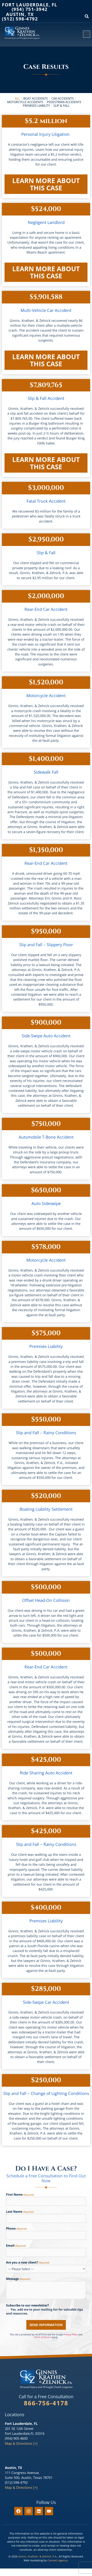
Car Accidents (62, 98)
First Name (20, 2195)
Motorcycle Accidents (25, 102)
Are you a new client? (27, 2262)
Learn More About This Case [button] (46, 184)
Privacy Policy (71, 2334)
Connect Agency (57, 2560)
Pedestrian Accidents (64, 102)
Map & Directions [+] (21, 2443)
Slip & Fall (61, 106)
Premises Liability (36, 106)
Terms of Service (42, 2337)
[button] (86, 16)
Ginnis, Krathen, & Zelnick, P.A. (37, 2556)
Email (16, 2246)
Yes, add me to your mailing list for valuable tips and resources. (44, 2311)
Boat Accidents (35, 98)
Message (18, 2279)
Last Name (20, 2212)
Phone (16, 2229)
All (17, 98)
